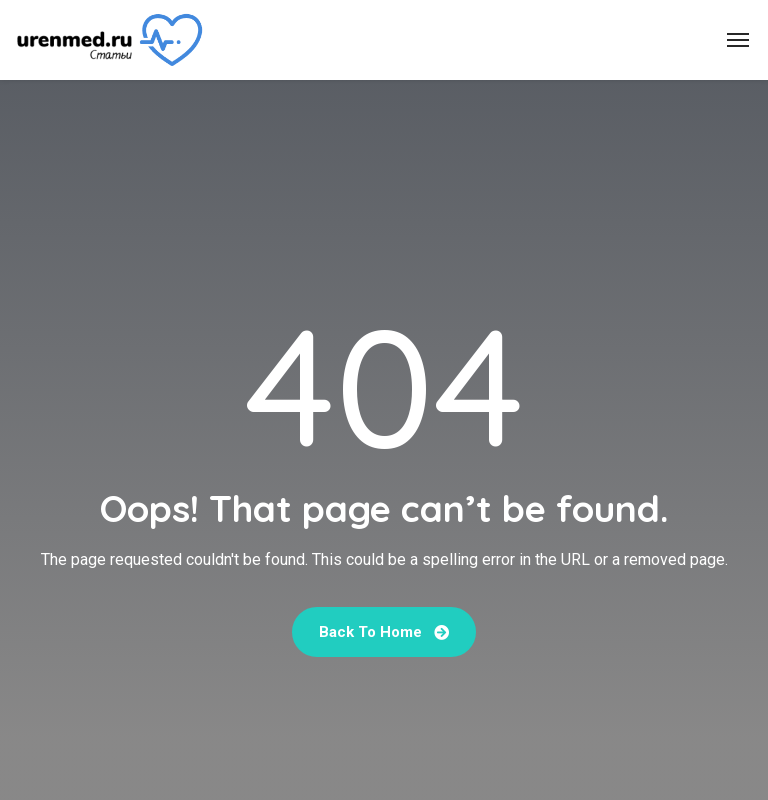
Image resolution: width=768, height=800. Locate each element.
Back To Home (384, 632)
